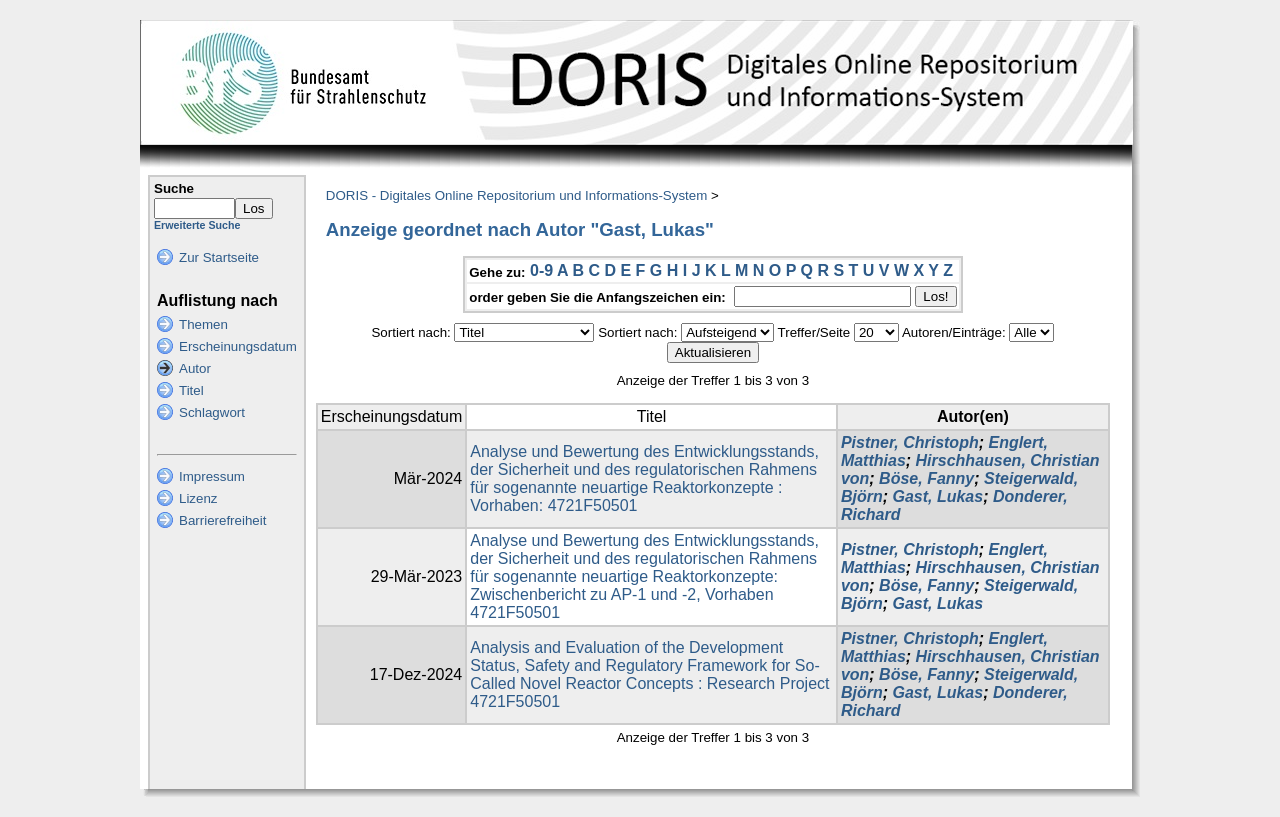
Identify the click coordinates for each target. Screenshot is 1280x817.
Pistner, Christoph (910, 442)
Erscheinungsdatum (238, 346)
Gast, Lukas (937, 496)
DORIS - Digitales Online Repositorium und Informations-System (516, 195)
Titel (191, 390)
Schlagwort (212, 412)
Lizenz (198, 498)
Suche (174, 188)
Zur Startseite (219, 257)
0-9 (541, 270)
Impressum (212, 476)
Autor (195, 368)
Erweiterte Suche (197, 225)
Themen (203, 324)
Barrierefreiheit (222, 520)
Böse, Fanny (926, 478)
